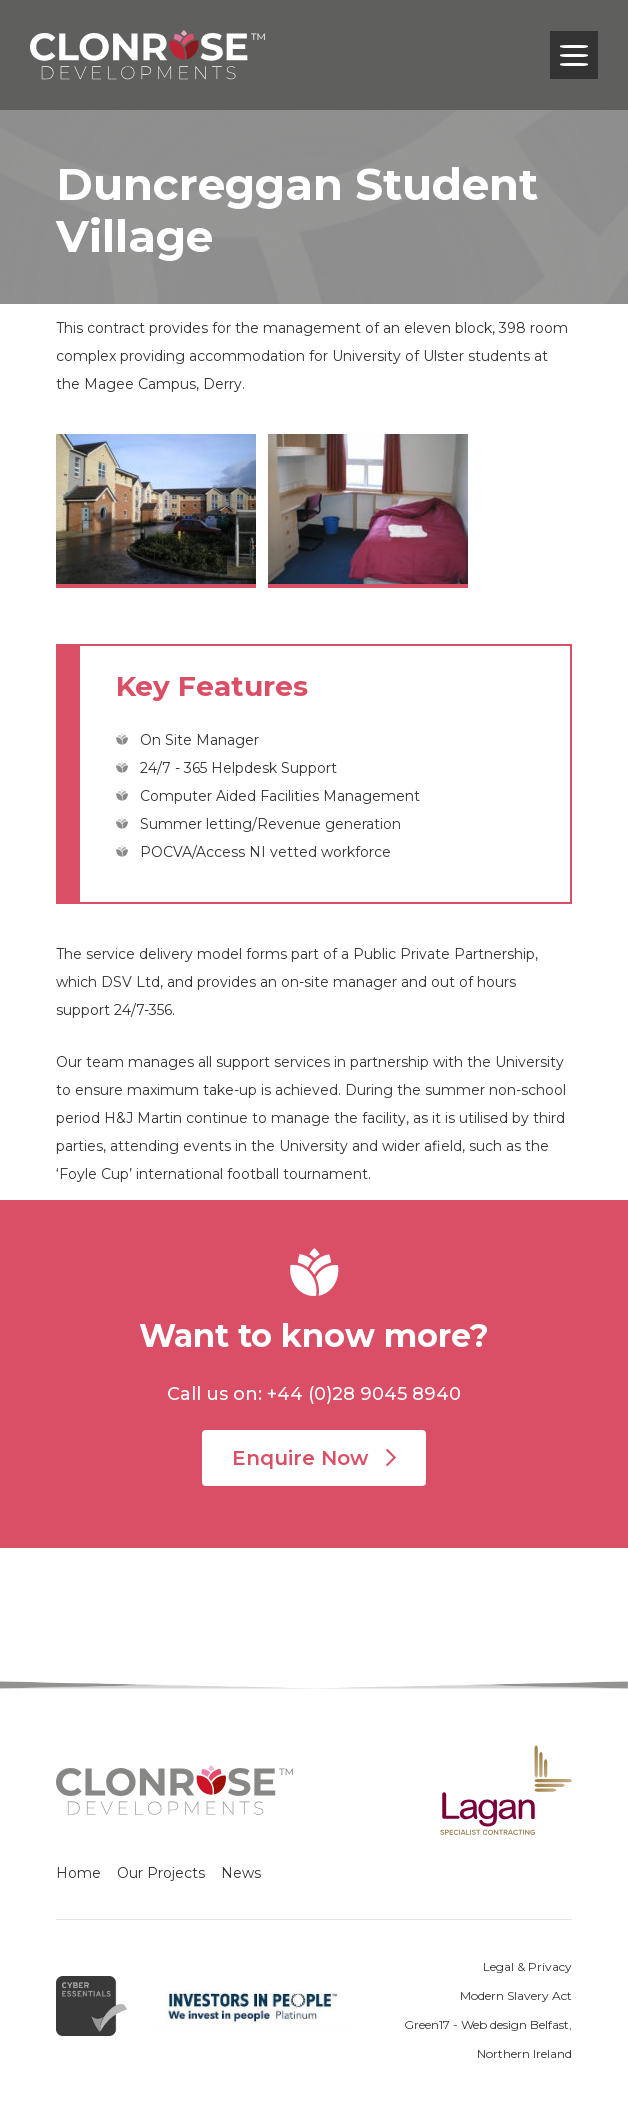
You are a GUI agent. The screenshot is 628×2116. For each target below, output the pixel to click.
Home (78, 1873)
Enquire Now (314, 1458)
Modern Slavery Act (516, 1995)
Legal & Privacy (527, 1966)
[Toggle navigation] (574, 55)
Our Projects (161, 1873)
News (241, 1873)
